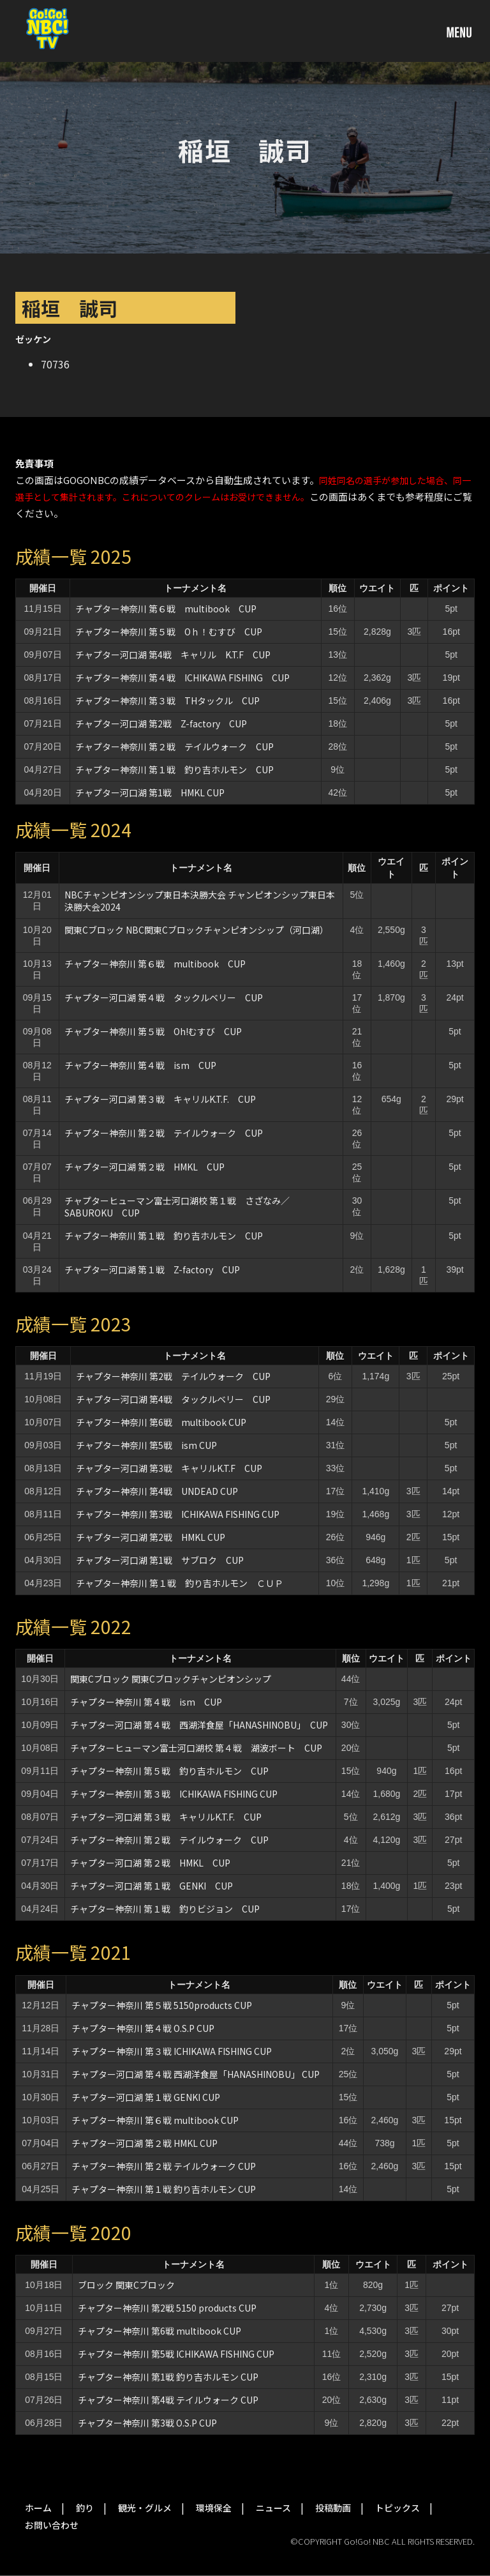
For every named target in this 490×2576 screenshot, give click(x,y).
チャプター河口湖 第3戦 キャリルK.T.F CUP (169, 1468)
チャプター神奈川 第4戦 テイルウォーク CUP (168, 2399)
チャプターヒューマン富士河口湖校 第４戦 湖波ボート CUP (196, 1747)
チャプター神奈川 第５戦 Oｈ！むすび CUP (168, 631)
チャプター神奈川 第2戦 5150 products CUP (167, 2307)
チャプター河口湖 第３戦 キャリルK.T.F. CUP (160, 1099)
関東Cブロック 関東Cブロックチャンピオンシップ (170, 1678)
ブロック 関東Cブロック (126, 2284)
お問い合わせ (51, 2525)
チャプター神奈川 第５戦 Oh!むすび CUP (153, 1031)
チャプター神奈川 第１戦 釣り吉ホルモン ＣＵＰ (179, 1583)
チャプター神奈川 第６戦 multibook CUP (165, 608)
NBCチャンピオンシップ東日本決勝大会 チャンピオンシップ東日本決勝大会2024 (199, 900)
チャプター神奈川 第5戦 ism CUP (146, 1445)
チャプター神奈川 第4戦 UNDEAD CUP (157, 1491)
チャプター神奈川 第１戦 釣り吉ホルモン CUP (174, 769)
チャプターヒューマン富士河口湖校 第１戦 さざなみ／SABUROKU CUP (177, 1206)
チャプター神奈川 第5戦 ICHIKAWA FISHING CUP (176, 2353)
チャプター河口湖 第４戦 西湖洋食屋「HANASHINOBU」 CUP (199, 1724)
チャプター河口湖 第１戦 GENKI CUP (151, 1885)
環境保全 (214, 2507)
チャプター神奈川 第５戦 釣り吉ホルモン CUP (169, 1770)
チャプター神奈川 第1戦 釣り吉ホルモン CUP (168, 2376)
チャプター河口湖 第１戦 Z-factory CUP (152, 1269)
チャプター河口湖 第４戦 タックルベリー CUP (163, 997)
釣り (85, 2507)
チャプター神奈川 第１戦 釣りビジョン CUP (165, 1908)
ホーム (38, 2507)
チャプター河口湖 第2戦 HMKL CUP (150, 1537)
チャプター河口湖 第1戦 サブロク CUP (160, 1560)
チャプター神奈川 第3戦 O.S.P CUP (147, 2422)
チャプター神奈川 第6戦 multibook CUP (161, 1422)
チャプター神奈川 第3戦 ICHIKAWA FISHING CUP (177, 1514)
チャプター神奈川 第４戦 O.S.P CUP (142, 2028)
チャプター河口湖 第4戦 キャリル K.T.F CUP (173, 654)
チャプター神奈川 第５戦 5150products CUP (161, 2005)
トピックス (397, 2507)
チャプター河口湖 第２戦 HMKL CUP (144, 1166)
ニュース (273, 2507)
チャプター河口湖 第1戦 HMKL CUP (150, 792)
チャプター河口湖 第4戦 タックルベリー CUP (173, 1399)
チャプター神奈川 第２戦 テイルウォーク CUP (174, 746)
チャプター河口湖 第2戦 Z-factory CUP (161, 723)
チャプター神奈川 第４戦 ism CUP (140, 1065)
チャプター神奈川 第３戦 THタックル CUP (167, 700)
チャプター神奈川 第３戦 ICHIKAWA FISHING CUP (174, 1793)
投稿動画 (333, 2507)
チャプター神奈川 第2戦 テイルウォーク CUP (173, 1376)
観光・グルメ (145, 2507)
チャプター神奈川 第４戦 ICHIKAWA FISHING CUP (182, 677)
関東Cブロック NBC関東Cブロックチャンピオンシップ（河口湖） (196, 929)
